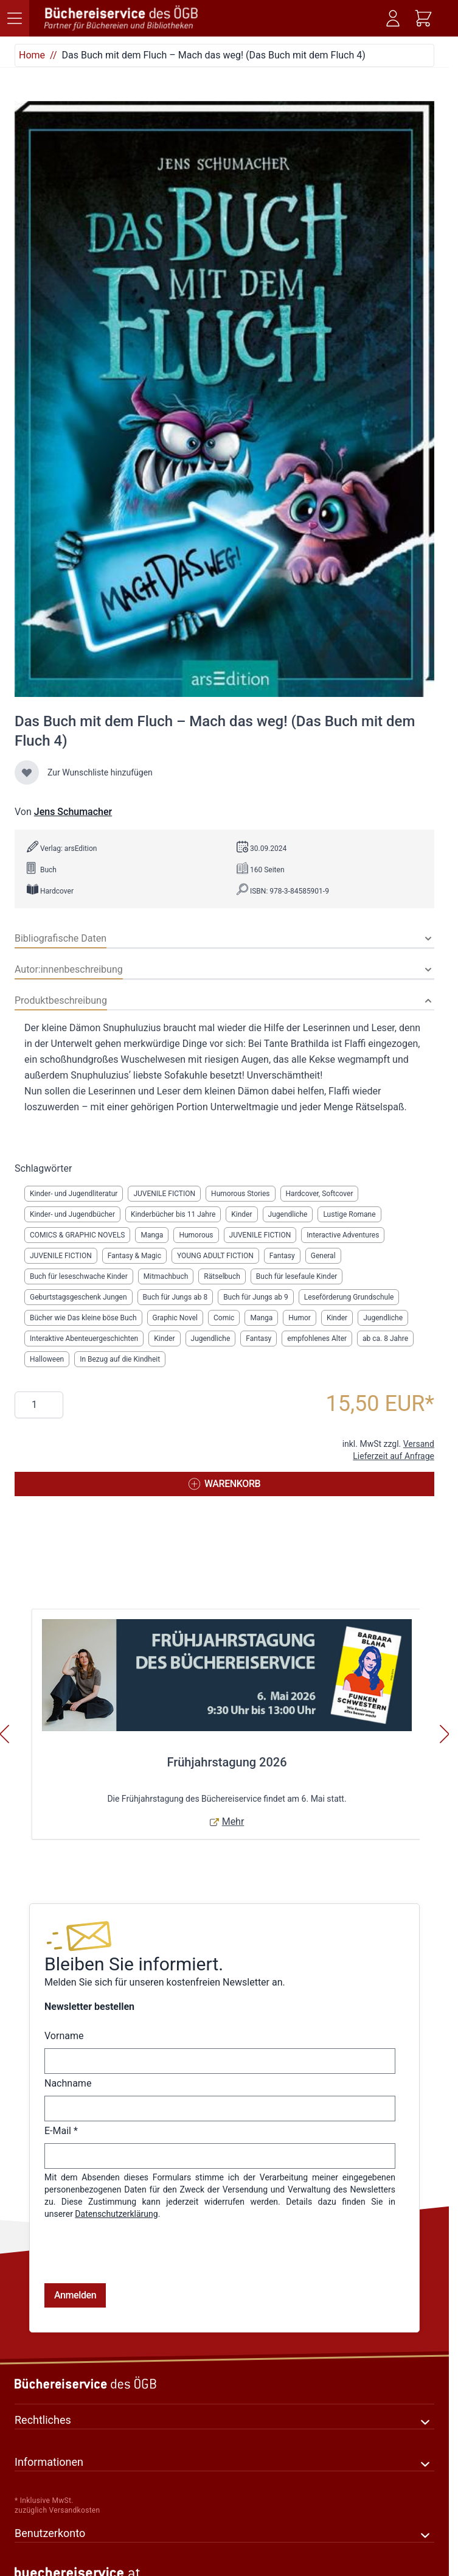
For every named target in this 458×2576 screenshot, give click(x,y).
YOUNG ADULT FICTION (215, 1255)
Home (32, 55)
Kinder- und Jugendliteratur (73, 1193)
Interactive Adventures (343, 1235)
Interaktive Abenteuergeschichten (84, 1338)
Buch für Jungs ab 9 (255, 1297)
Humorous (196, 1235)
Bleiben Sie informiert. (133, 1964)
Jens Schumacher (73, 811)
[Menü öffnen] (14, 18)
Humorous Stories (240, 1193)
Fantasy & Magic (134, 1255)
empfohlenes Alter (317, 1338)
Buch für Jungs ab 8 (175, 1297)
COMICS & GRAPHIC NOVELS (77, 1235)
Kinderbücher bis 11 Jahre (173, 1214)
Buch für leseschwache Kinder (79, 1276)
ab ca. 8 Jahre (385, 1338)
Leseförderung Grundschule (349, 1297)
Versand (418, 1444)
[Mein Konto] (393, 18)
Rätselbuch (222, 1276)
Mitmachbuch (166, 1276)
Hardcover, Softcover (319, 1193)
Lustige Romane (349, 1214)
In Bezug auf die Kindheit (120, 1359)
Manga (152, 1235)
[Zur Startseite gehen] (122, 18)
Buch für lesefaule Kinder (296, 1276)
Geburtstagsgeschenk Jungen (78, 1297)
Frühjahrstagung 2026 (226, 1762)
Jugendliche (288, 1214)
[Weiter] (444, 1734)
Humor (299, 1318)
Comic (223, 1318)
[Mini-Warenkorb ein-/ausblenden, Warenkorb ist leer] (423, 18)
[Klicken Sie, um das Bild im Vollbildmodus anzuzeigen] (224, 399)
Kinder (241, 1214)
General (323, 1255)
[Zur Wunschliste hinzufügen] (27, 772)
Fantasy (282, 1255)
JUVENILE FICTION (164, 1193)
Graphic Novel (175, 1318)
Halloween (47, 1359)
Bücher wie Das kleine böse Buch (83, 1318)
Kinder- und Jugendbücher (72, 1214)
